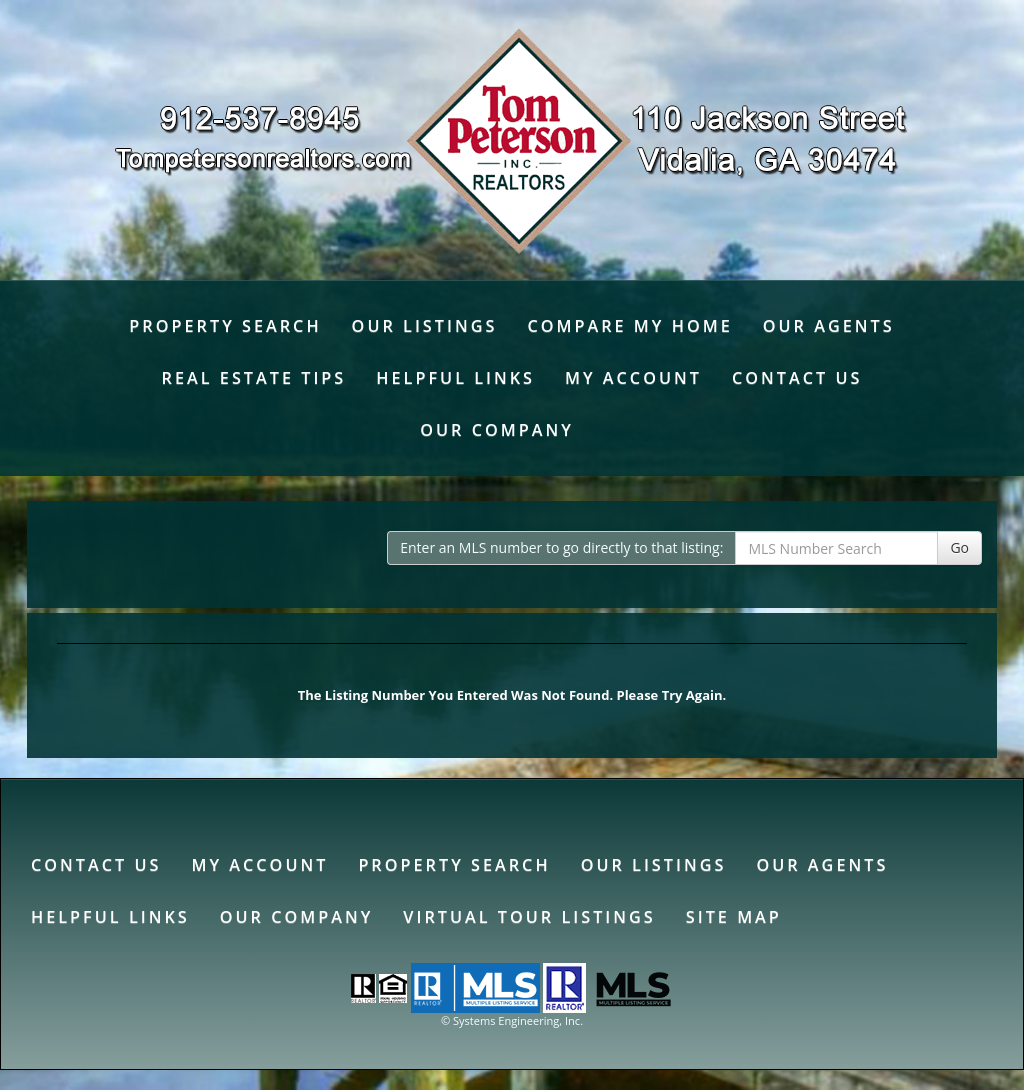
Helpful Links (455, 378)
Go (959, 547)
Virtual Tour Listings (529, 917)
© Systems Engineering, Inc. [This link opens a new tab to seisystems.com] (512, 1020)
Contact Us (797, 378)
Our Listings (425, 326)
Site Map (734, 917)
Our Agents (829, 326)
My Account (633, 378)
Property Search (225, 326)
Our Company (497, 430)
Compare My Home (629, 326)
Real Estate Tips (254, 378)
